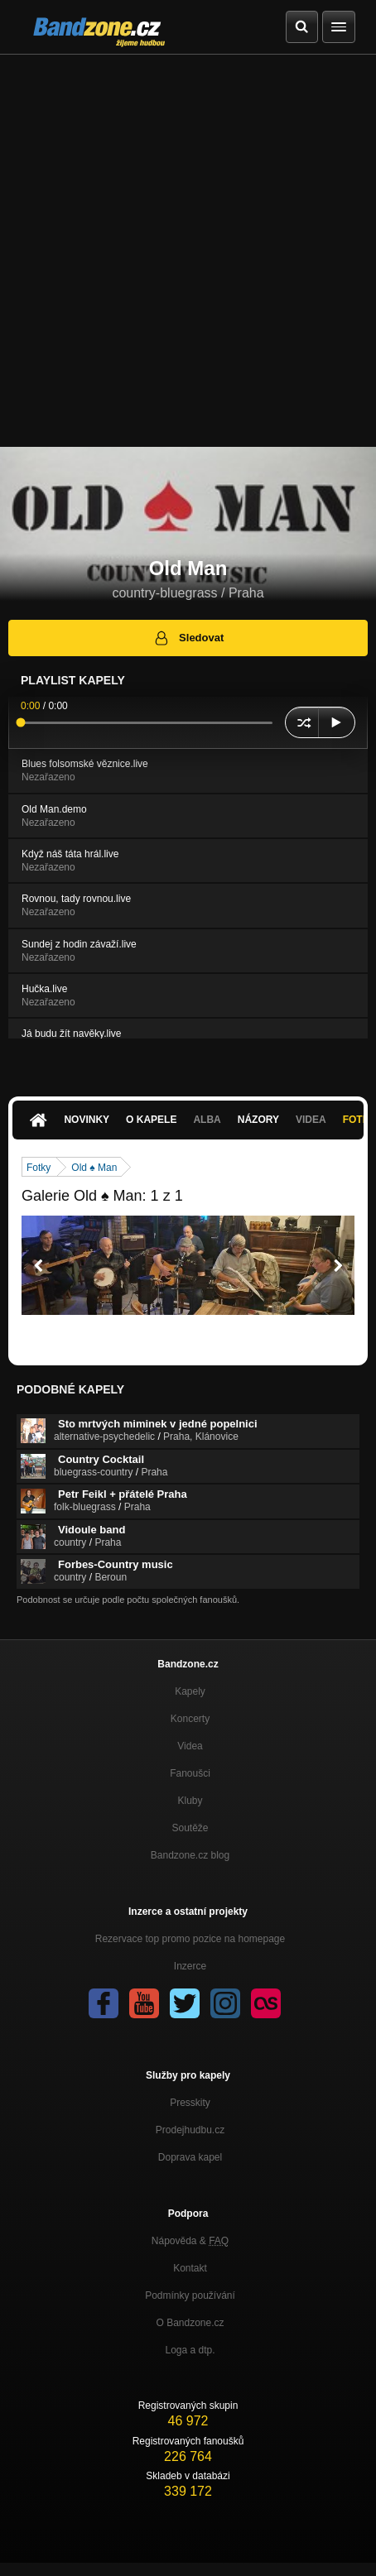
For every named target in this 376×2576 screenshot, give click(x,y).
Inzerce (190, 1966)
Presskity (190, 2102)
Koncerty (190, 1719)
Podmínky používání (190, 2295)
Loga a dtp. (190, 2350)
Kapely (190, 1691)
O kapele (151, 1119)
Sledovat (188, 638)
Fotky (39, 1167)
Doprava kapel (190, 2157)
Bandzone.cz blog (190, 1855)
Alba (206, 1119)
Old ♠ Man (94, 1167)
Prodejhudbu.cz (190, 2130)
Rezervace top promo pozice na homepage (190, 1939)
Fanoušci (190, 1773)
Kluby (189, 1800)
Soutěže (189, 1828)
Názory (258, 1119)
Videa (311, 1119)
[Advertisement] (188, 251)
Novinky (86, 1119)
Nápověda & (190, 2241)
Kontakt (190, 2268)
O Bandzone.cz (190, 2323)
